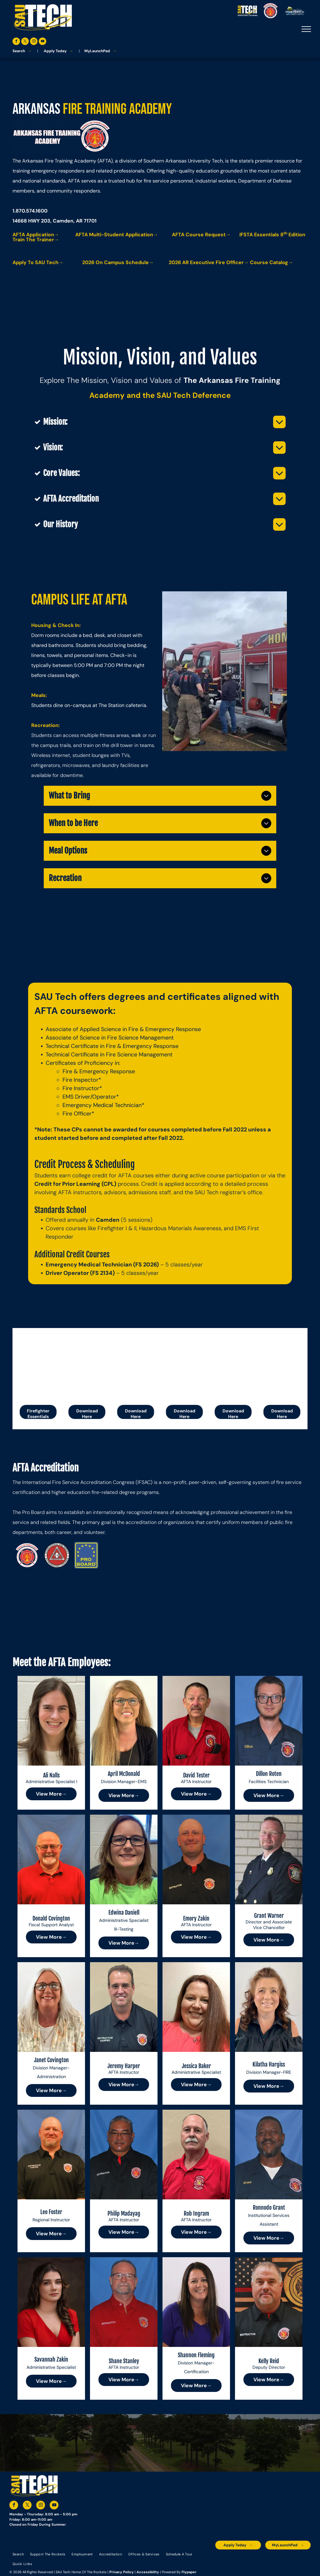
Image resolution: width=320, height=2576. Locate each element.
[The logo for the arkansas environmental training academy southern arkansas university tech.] (222, 2559)
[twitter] (25, 42)
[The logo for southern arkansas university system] (270, 2559)
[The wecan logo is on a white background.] (233, 1364)
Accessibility (148, 2572)
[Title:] (282, 1364)
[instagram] (34, 42)
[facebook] (16, 42)
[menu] (306, 29)
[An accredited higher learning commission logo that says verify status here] (254, 2559)
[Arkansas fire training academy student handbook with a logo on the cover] (135, 1364)
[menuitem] (18, 2554)
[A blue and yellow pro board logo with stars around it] (86, 1555)
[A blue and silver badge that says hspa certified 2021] (238, 2559)
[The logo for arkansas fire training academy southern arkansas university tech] (27, 1555)
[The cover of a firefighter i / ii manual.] (184, 1364)
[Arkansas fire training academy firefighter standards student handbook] (87, 1364)
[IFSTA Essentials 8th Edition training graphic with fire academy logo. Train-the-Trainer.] (38, 1364)
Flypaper (189, 2572)
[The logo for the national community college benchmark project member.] (286, 2559)
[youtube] (42, 42)
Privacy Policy (121, 2572)
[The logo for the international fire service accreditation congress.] (57, 1555)
